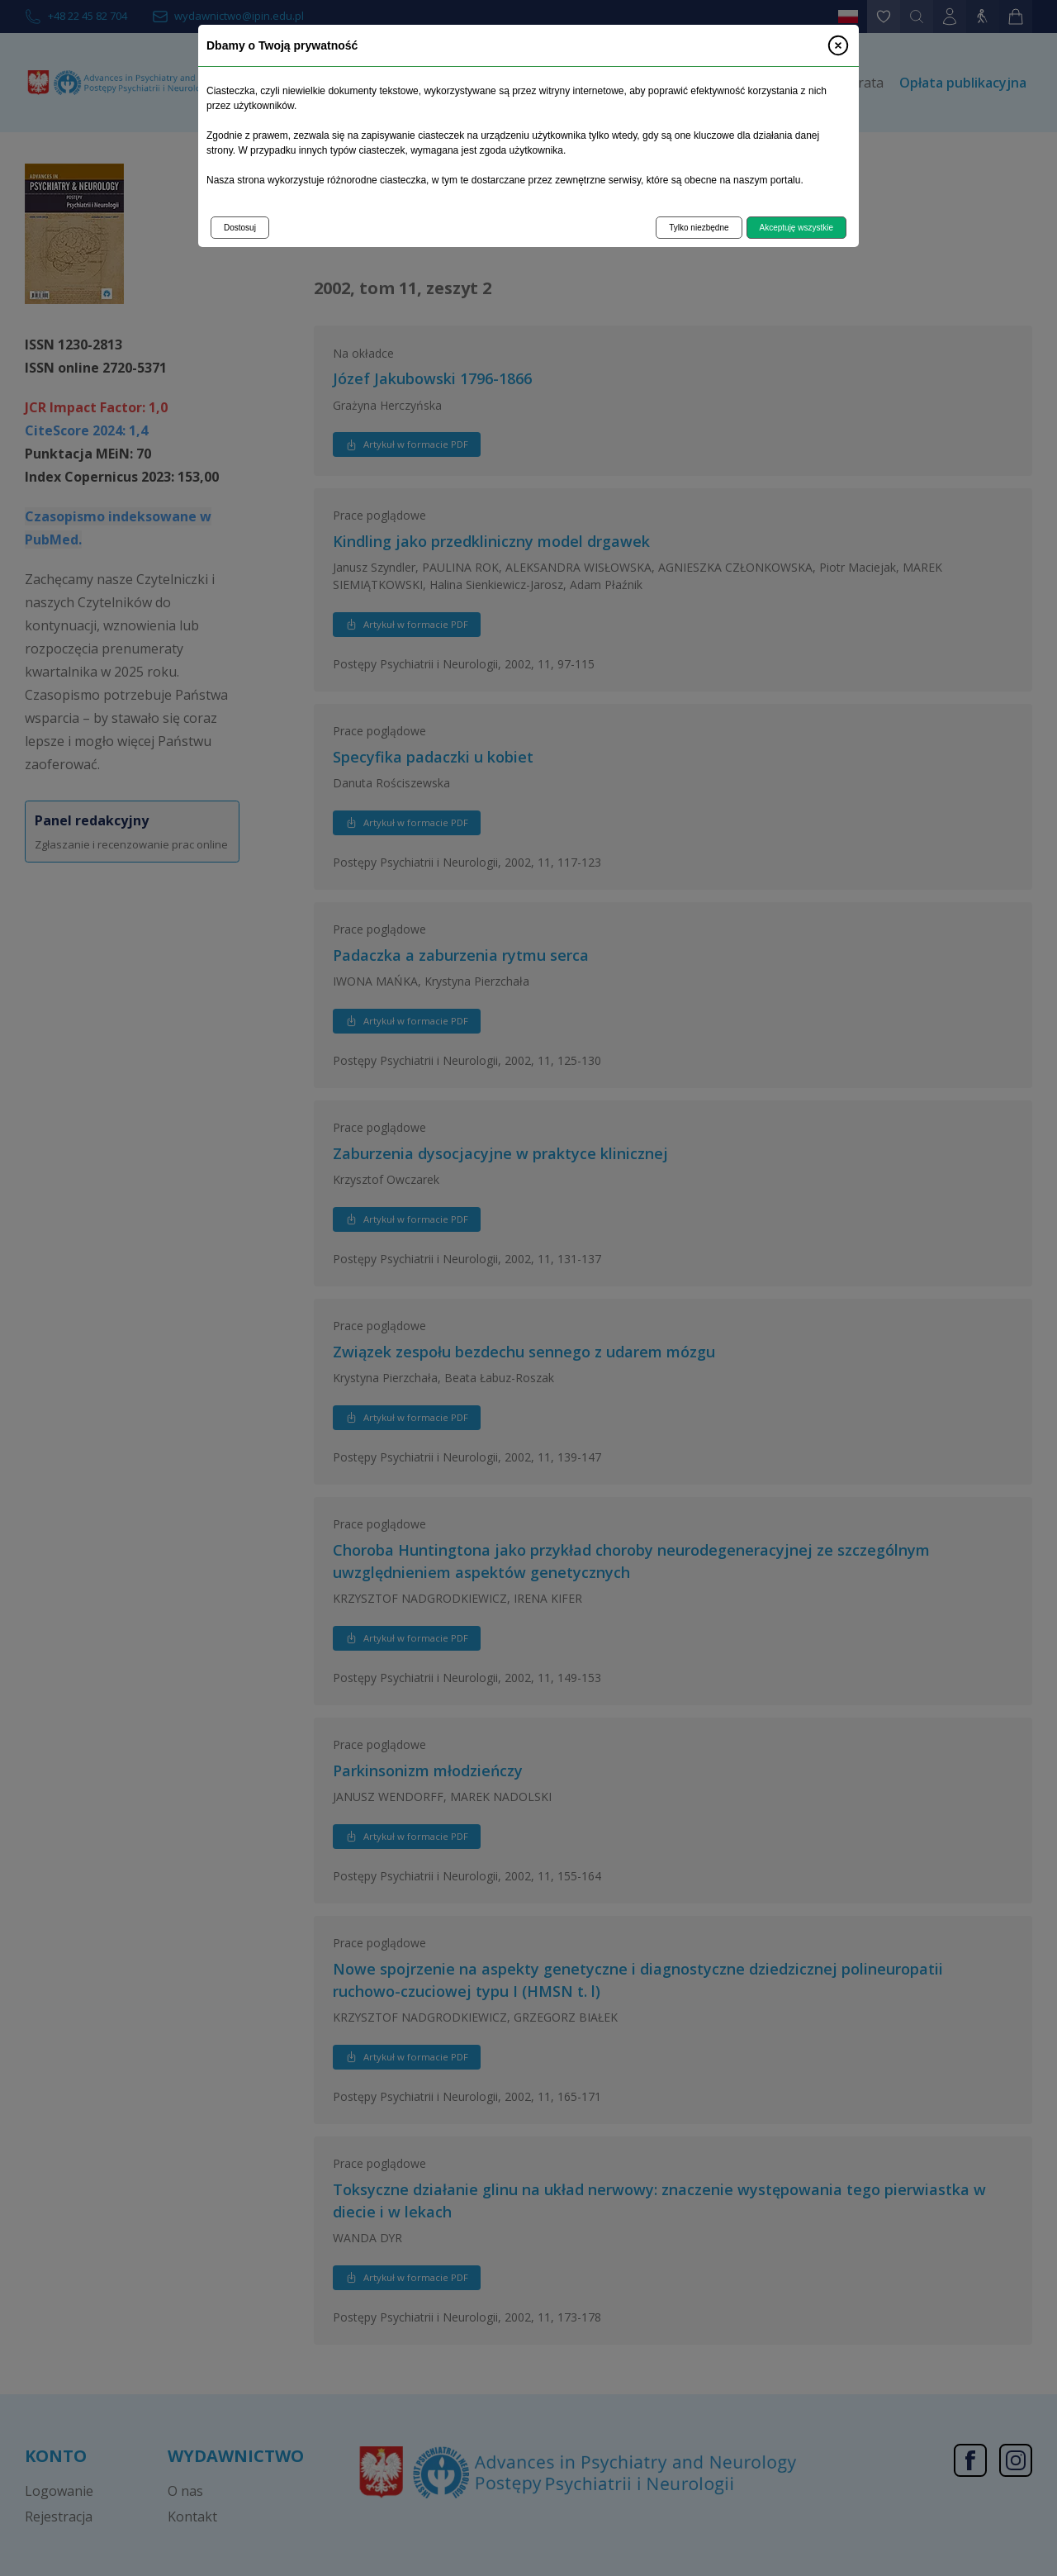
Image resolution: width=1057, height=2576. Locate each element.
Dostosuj (240, 227)
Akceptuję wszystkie (796, 227)
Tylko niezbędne (698, 227)
